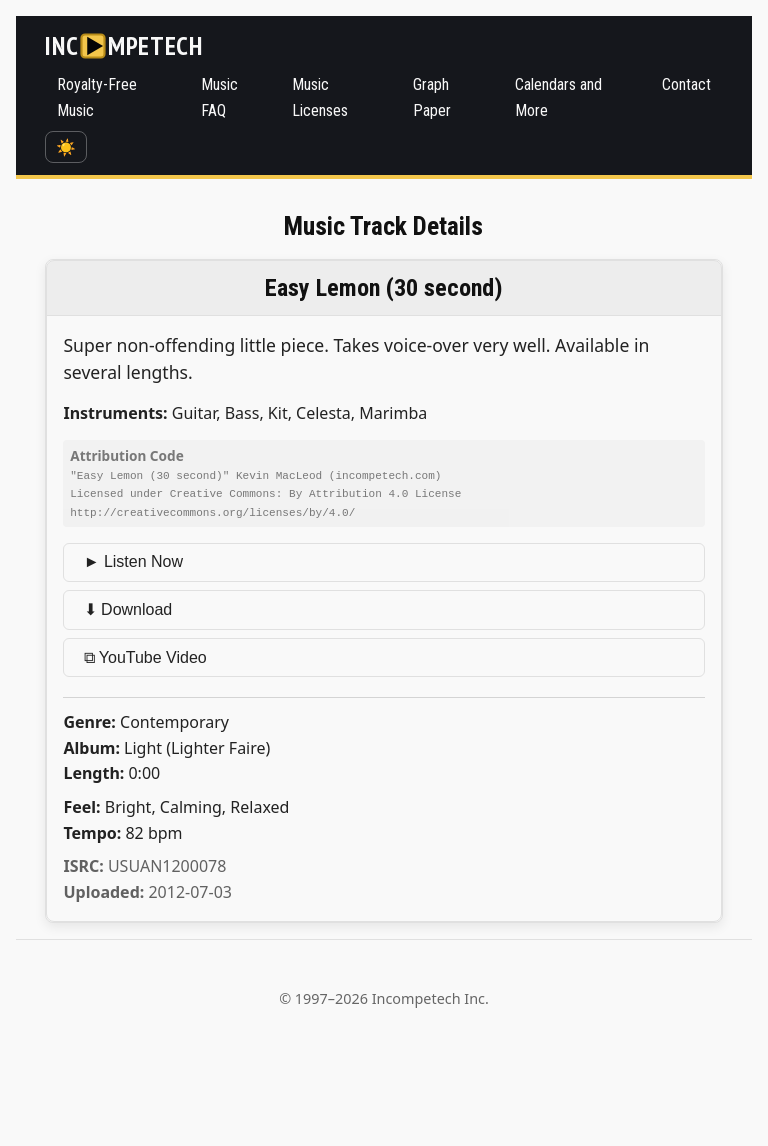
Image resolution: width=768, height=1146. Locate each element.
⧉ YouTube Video (145, 655)
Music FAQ (219, 97)
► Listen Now (133, 559)
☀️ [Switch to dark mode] (66, 147)
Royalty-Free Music (97, 97)
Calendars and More (558, 97)
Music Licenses (320, 97)
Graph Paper (432, 97)
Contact (686, 84)
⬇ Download (128, 607)
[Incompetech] (123, 46)
